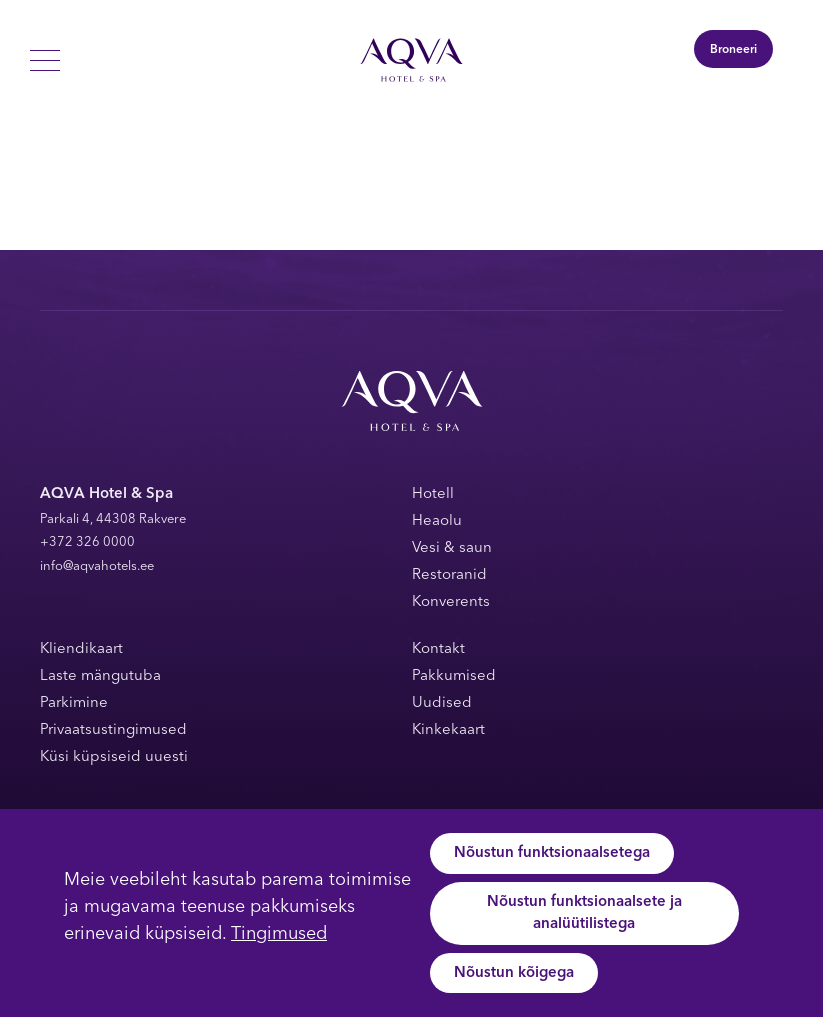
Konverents (451, 602)
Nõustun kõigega (514, 973)
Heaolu (437, 521)
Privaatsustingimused (113, 730)
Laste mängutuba (100, 676)
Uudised (442, 703)
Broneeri (733, 50)
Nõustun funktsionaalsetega (552, 853)
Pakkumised (454, 676)
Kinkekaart (448, 730)
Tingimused (279, 934)
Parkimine (74, 703)
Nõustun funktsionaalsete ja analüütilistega (584, 914)
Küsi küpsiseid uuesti (114, 757)
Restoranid (449, 575)
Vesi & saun (452, 548)
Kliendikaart (81, 649)
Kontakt (438, 649)
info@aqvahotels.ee (97, 566)
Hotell (433, 494)
